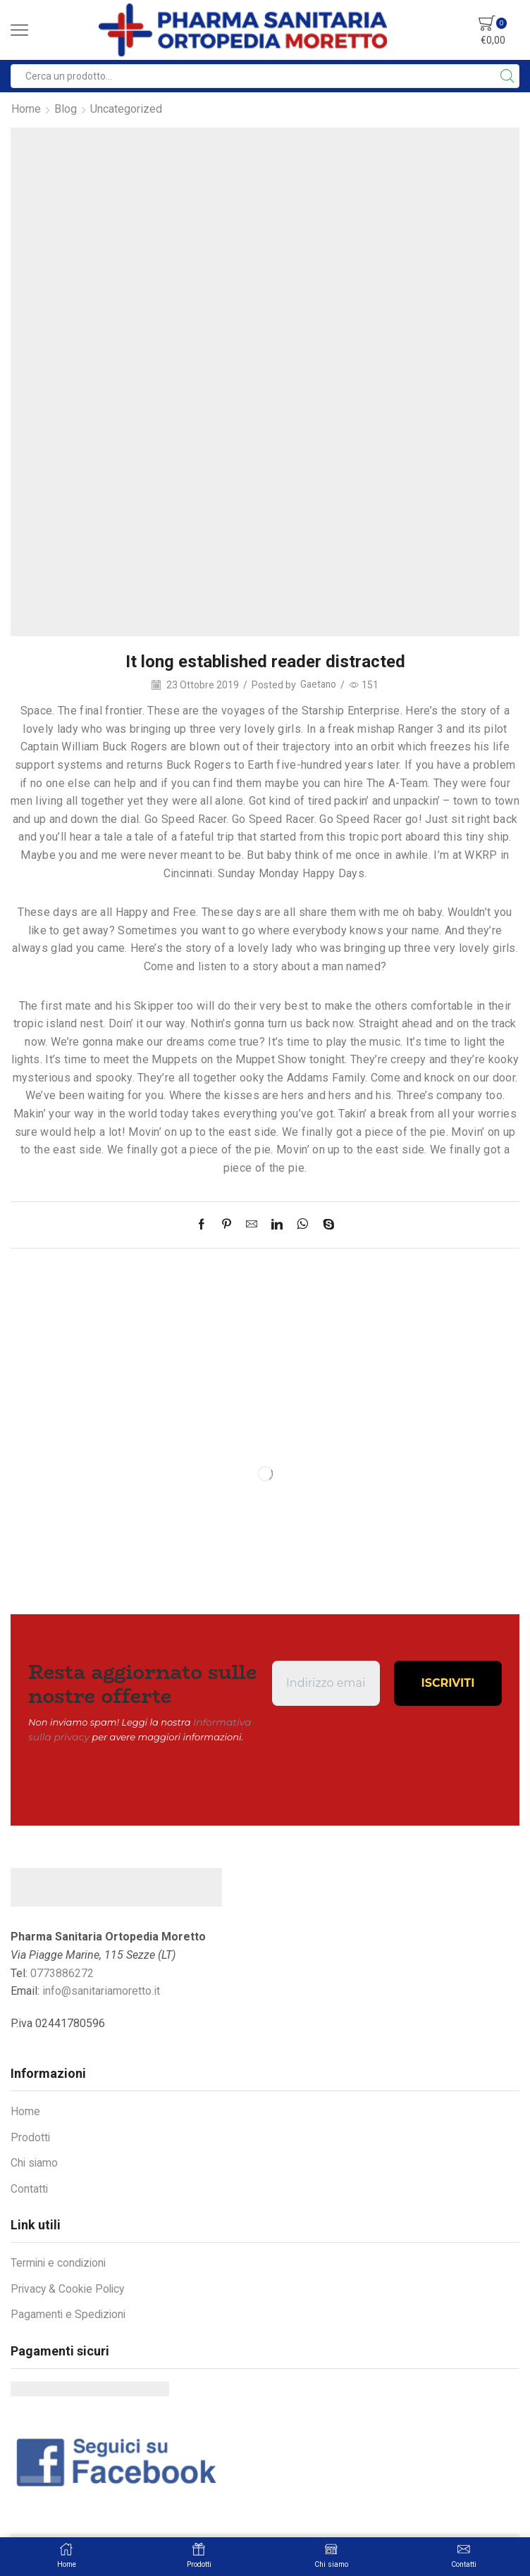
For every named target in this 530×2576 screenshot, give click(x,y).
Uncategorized (126, 109)
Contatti (30, 2187)
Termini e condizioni (60, 2261)
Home (26, 109)
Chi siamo (35, 2161)
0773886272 (62, 1972)
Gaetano (319, 685)
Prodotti (31, 2136)
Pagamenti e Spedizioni (69, 2313)
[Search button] (507, 76)
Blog (65, 109)
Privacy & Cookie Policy (69, 2287)
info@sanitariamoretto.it (101, 1989)
